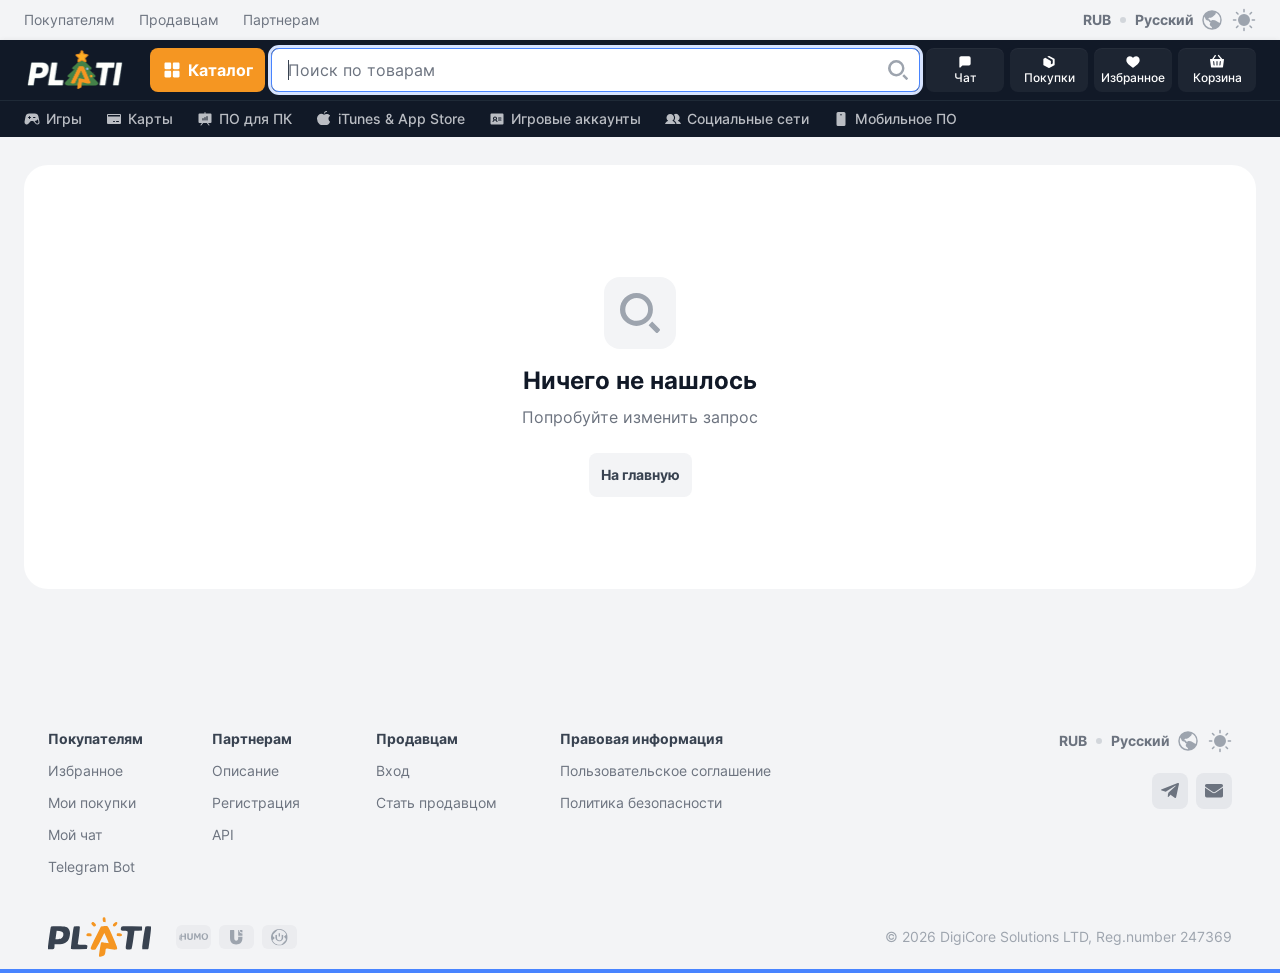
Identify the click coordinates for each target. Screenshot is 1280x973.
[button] (898, 70)
